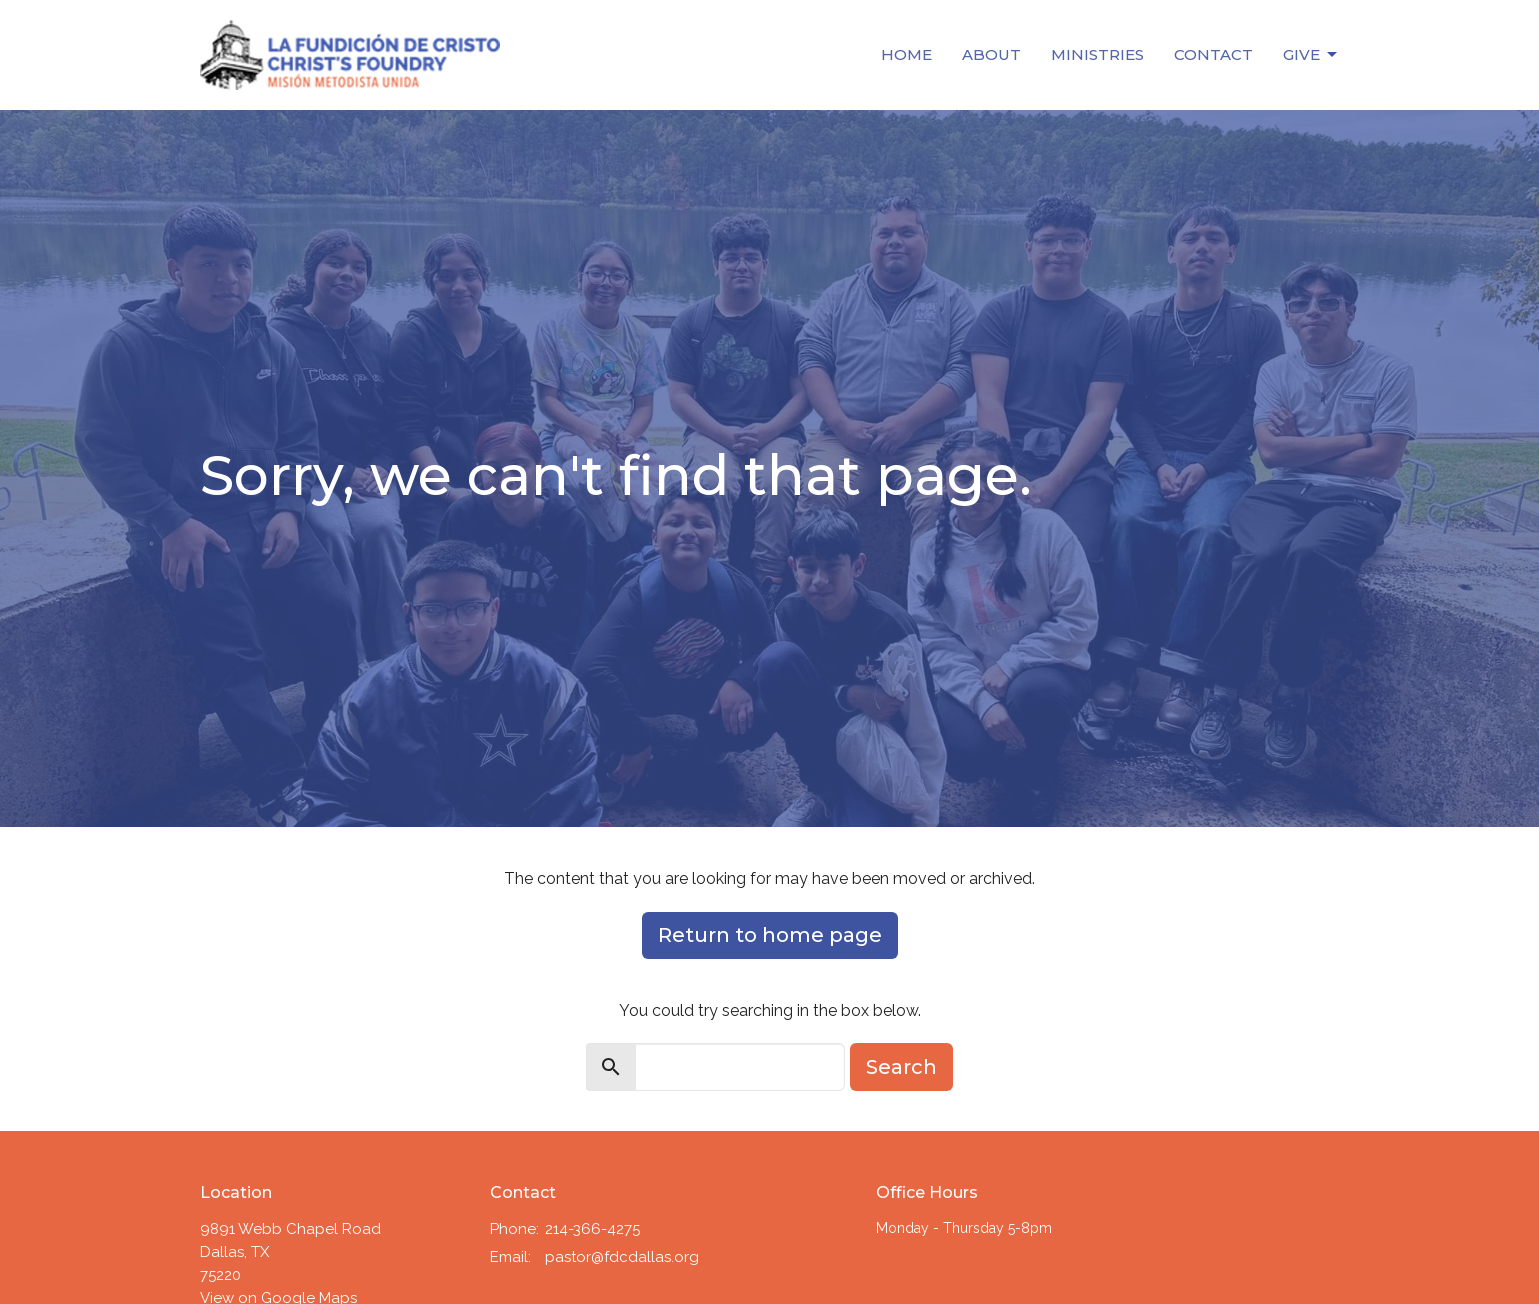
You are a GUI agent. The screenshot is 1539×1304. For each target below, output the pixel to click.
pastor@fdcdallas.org (622, 1257)
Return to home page (770, 935)
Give (1311, 55)
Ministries (1097, 54)
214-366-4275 (592, 1229)
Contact (1213, 54)
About (991, 54)
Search (901, 1067)
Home (906, 54)
